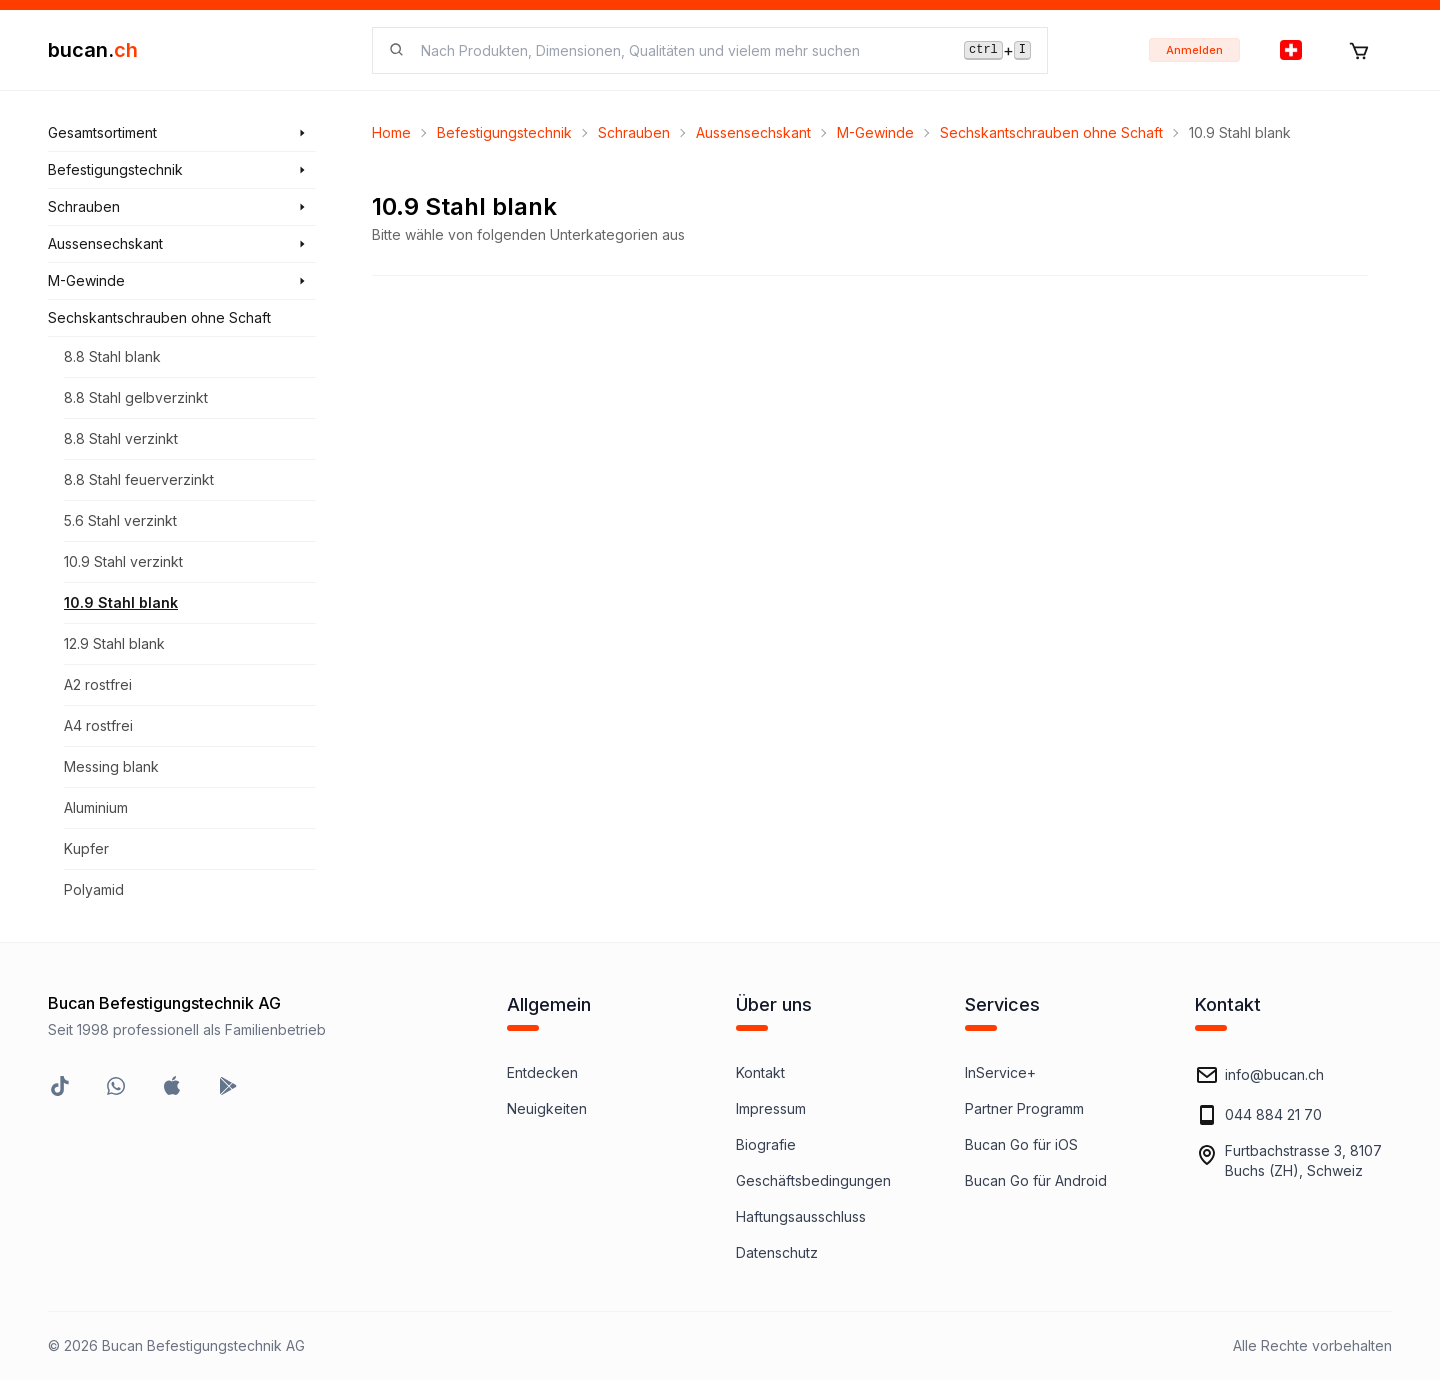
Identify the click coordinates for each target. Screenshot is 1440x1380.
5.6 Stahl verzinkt (120, 520)
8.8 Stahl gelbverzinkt (136, 397)
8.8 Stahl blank (112, 356)
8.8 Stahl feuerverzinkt (139, 479)
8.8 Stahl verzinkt (121, 438)
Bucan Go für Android (1036, 1180)
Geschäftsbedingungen (813, 1180)
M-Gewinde (875, 132)
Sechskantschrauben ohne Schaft (1051, 132)
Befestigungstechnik (504, 132)
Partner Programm (1024, 1108)
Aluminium (96, 807)
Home (391, 132)
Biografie (766, 1144)
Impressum (771, 1108)
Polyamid (94, 889)
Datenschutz (777, 1252)
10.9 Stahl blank (121, 602)
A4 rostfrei (98, 725)
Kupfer (86, 848)
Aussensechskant (753, 132)
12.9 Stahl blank (114, 643)
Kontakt (760, 1072)
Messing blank (111, 766)
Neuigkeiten (547, 1108)
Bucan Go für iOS (1021, 1144)
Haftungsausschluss (801, 1216)
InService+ (1000, 1072)
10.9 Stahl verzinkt (123, 561)
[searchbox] (680, 50)
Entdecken (542, 1072)
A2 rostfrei (98, 684)
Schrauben (634, 132)
